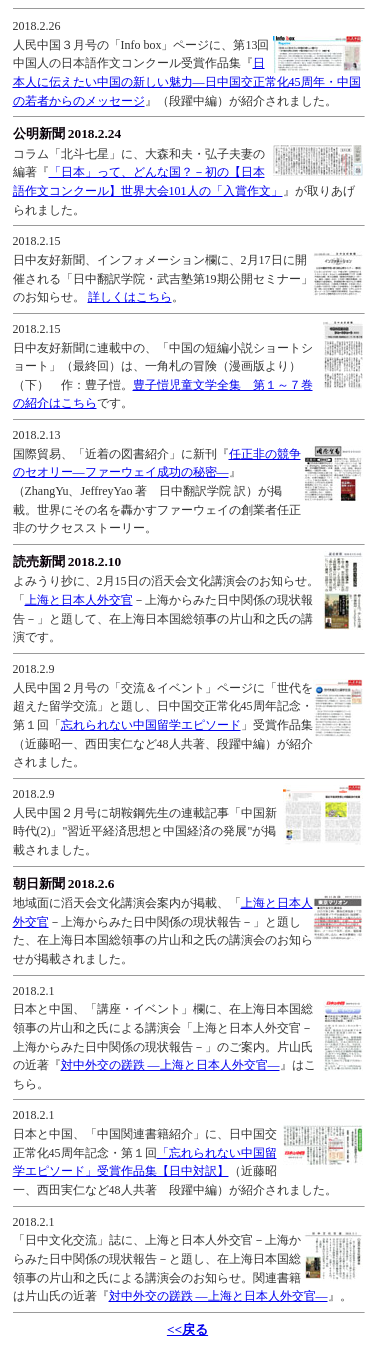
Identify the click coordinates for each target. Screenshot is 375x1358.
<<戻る (187, 1329)
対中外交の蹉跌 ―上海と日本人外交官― (170, 1065)
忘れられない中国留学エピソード (151, 725)
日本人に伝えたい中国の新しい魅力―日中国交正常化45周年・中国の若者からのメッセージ (187, 81)
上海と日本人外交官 (79, 600)
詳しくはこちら (130, 297)
